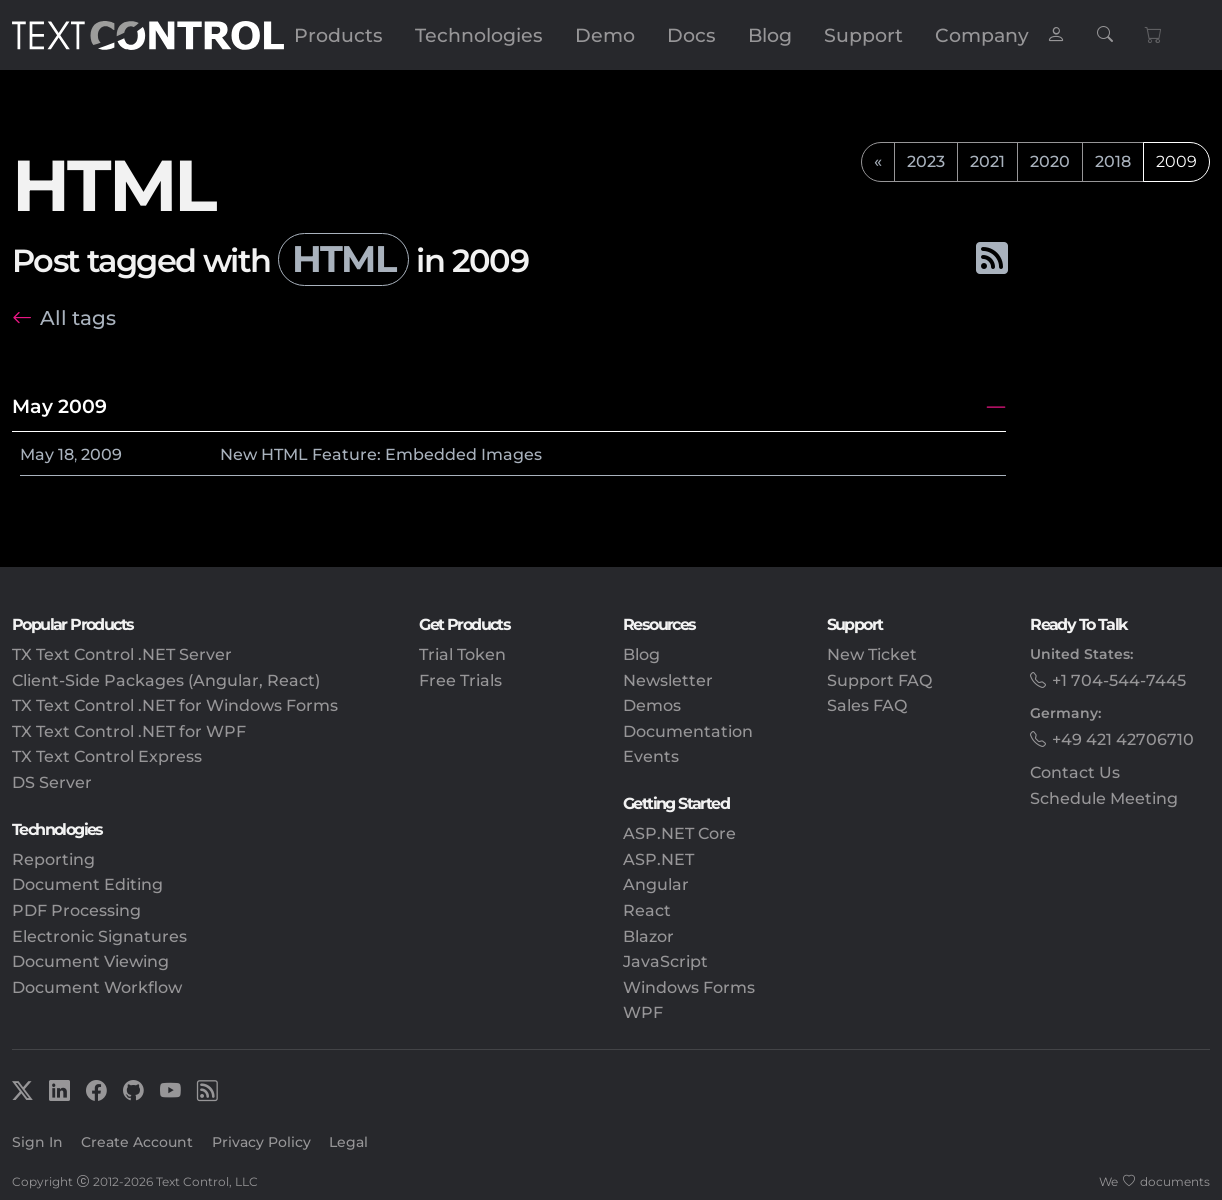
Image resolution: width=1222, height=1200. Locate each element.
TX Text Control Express (107, 756)
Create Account (137, 1142)
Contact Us (1075, 772)
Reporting (53, 859)
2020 (1050, 161)
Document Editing (87, 884)
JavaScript (665, 961)
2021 (987, 161)
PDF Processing (76, 910)
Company (982, 35)
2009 (101, 454)
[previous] (878, 162)
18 (66, 454)
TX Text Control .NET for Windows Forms (175, 705)
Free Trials (460, 680)
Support (863, 35)
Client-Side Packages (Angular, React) (166, 680)
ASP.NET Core (679, 833)
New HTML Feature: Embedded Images (381, 454)
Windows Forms (689, 987)
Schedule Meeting (1104, 798)
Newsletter (668, 680)
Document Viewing (90, 961)
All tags (78, 317)
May (37, 454)
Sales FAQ (867, 705)
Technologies (479, 35)
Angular (656, 884)
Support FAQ (879, 680)
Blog (770, 35)
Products (338, 35)
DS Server (52, 782)
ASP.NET (658, 859)
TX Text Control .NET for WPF (129, 731)
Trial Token (462, 654)
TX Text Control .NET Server (122, 654)
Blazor (648, 936)
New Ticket (872, 654)
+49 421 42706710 (1123, 739)
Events (651, 756)
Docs (691, 35)
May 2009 (59, 406)
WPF (643, 1012)
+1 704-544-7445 (1119, 680)
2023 (926, 161)
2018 (1113, 161)
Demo (605, 35)
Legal (348, 1142)
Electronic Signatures (99, 936)
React (647, 910)
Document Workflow (97, 987)
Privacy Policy (261, 1142)
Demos (652, 705)
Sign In (37, 1142)
